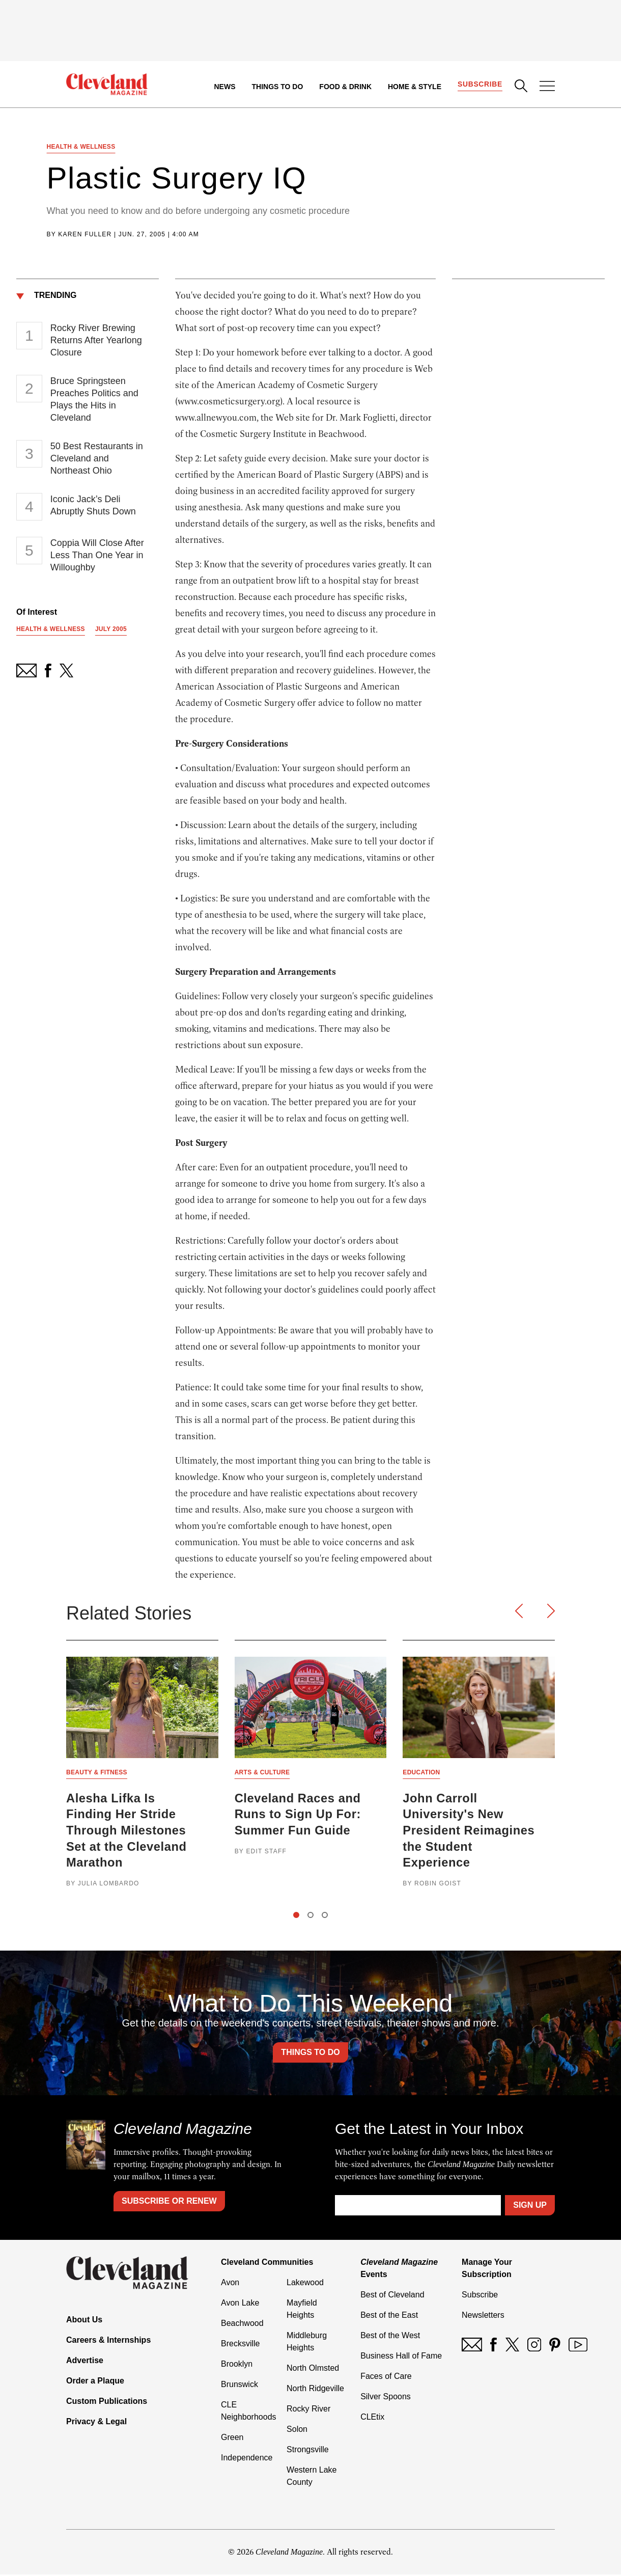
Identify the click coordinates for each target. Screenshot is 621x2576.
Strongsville (308, 2451)
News (224, 87)
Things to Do (277, 87)
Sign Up (530, 2206)
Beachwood (242, 2324)
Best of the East (389, 2316)
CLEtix (372, 2418)
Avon (230, 2284)
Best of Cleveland (392, 2296)
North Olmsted (313, 2369)
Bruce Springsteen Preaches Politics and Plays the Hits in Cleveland (94, 399)
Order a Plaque (95, 2382)
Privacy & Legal (96, 2423)
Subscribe (479, 84)
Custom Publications (106, 2403)
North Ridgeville (315, 2390)
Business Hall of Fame (401, 2357)
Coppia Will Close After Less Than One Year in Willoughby (97, 555)
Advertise (84, 2362)
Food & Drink (345, 87)
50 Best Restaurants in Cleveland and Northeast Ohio (96, 459)
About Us (84, 2321)
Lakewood (305, 2284)
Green (232, 2438)
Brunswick (239, 2385)
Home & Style (414, 87)
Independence (246, 2459)
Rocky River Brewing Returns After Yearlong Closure (96, 340)
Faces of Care (385, 2377)
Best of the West (390, 2337)
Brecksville (240, 2345)
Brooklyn (236, 2365)
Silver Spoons (385, 2398)
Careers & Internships (108, 2342)
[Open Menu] (547, 87)
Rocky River (308, 2410)
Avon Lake (240, 2304)
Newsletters (483, 2316)
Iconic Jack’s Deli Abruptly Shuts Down (93, 506)
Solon (297, 2430)
